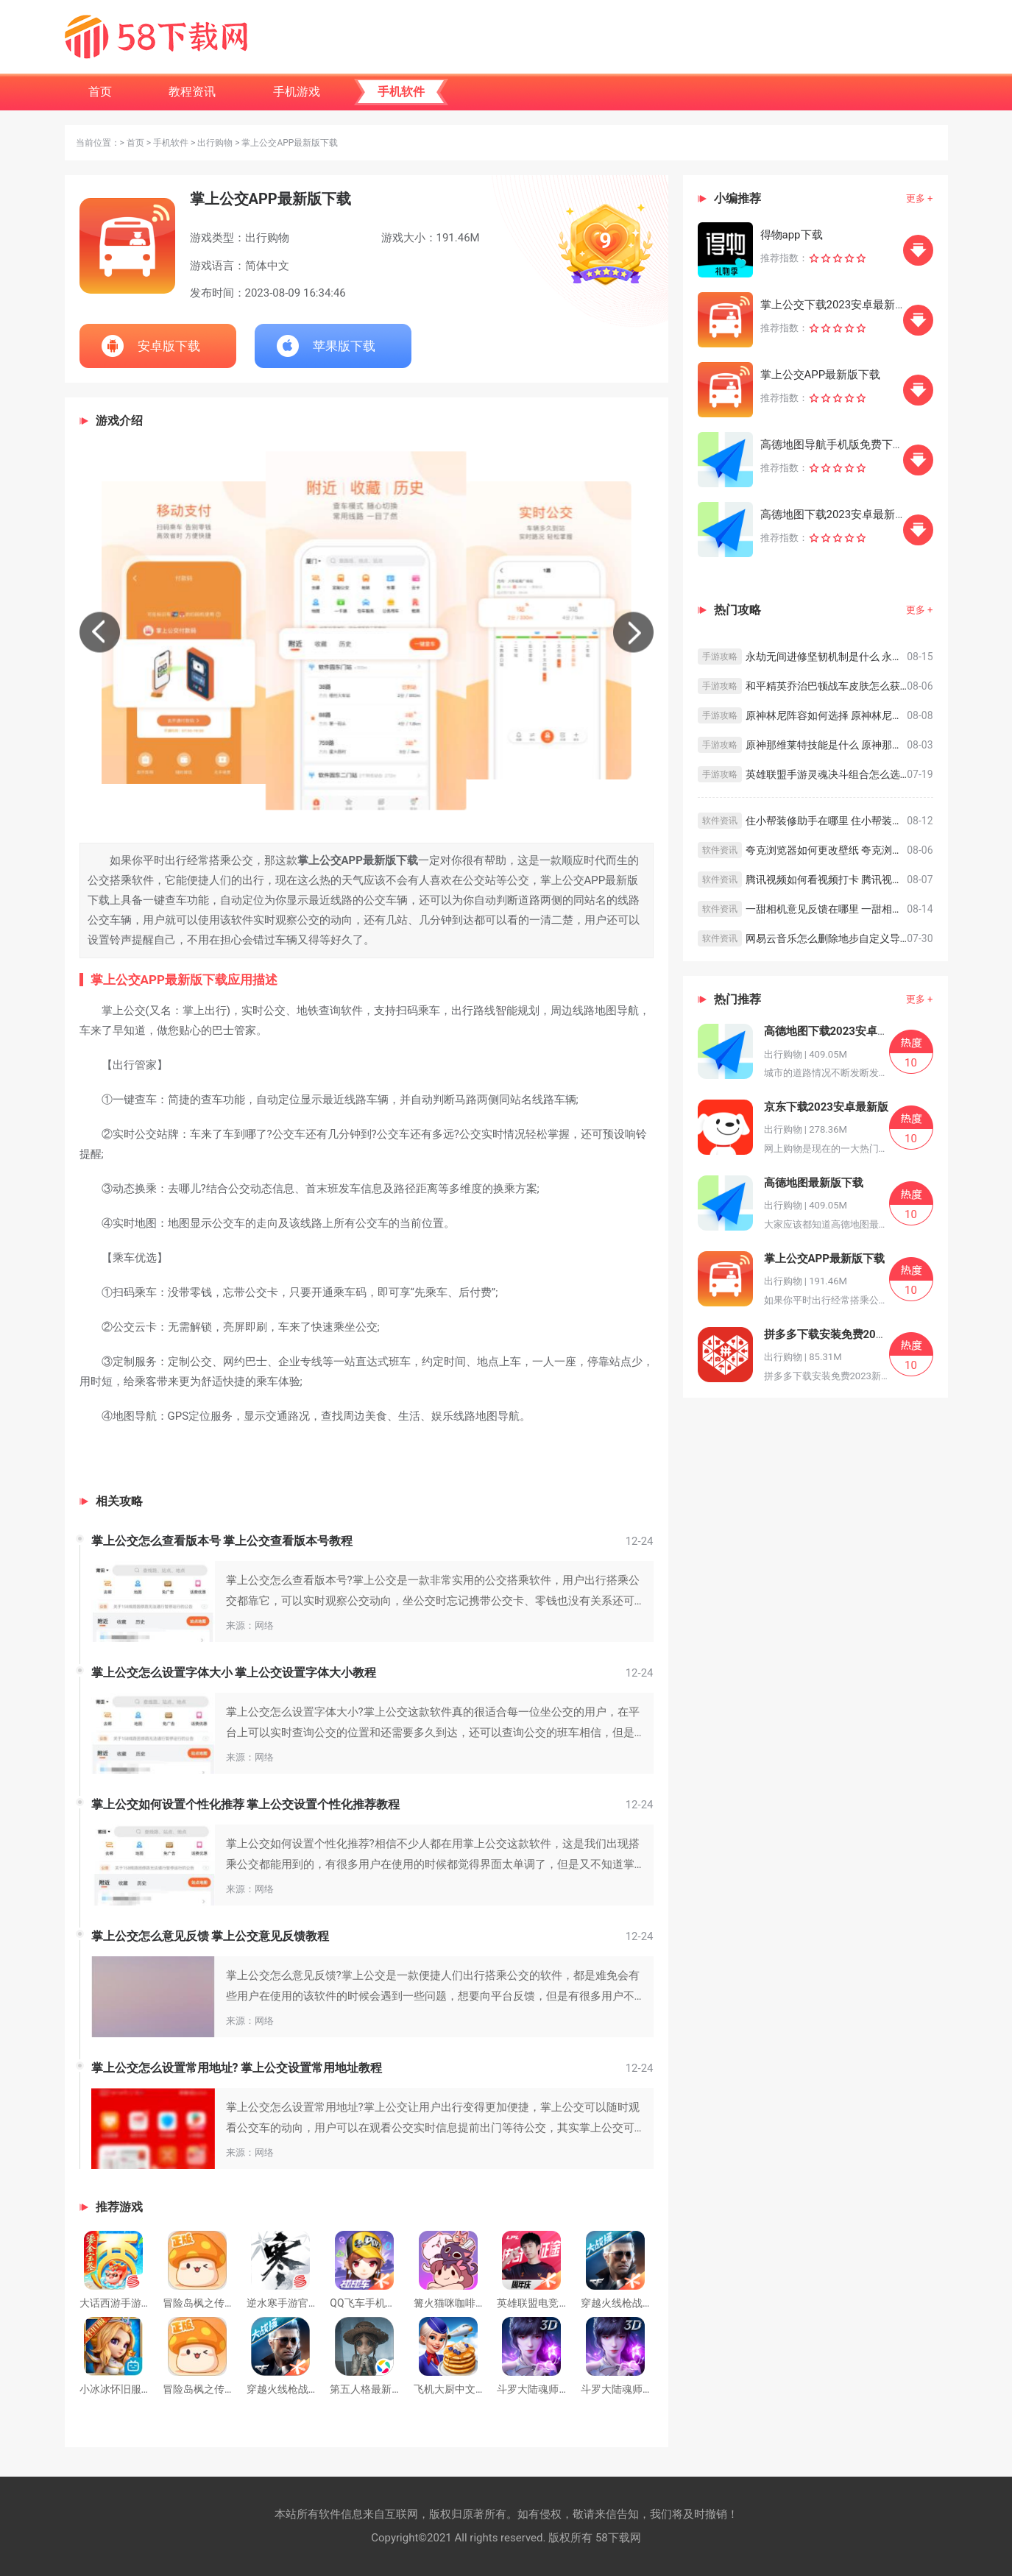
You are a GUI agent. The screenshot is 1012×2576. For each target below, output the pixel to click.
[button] (99, 632)
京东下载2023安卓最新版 (826, 1107)
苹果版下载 (344, 346)
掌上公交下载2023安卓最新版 (833, 304)
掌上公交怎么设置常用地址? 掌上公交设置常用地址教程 (237, 2068)
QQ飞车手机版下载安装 (383, 2303)
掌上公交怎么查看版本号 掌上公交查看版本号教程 (222, 1541)
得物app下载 (791, 234)
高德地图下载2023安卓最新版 (833, 514)
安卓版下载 (169, 346)
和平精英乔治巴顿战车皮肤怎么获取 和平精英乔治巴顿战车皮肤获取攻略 (826, 686)
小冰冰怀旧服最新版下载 (136, 2389)
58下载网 (618, 2537)
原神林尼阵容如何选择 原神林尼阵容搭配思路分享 (826, 715)
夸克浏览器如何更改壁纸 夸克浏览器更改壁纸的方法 (826, 850)
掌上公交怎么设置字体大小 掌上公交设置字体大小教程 (234, 1673)
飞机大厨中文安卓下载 (465, 2389)
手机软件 (170, 143)
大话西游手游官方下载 (131, 2303)
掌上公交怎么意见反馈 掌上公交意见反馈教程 (210, 1936)
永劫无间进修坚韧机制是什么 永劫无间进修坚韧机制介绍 (826, 656)
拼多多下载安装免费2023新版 (837, 1334)
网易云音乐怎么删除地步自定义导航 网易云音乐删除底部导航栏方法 (826, 938)
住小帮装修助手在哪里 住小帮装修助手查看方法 (826, 821)
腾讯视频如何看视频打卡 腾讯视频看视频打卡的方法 (826, 879)
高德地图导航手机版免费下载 (832, 444)
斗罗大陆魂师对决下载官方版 (648, 2389)
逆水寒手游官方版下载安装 (308, 2303)
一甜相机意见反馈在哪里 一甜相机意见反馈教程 (826, 909)
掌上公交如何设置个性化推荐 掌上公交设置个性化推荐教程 (245, 1804)
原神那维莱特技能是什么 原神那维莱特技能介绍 (826, 745)
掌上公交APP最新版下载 (820, 374)
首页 (135, 143)
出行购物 (215, 143)
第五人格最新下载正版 (381, 2389)
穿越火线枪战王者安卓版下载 (648, 2303)
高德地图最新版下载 (813, 1182)
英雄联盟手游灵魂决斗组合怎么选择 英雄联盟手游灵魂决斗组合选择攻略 (826, 774)
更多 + (919, 198)
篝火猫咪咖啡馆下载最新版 (475, 2303)
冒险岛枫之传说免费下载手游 (230, 2303)
